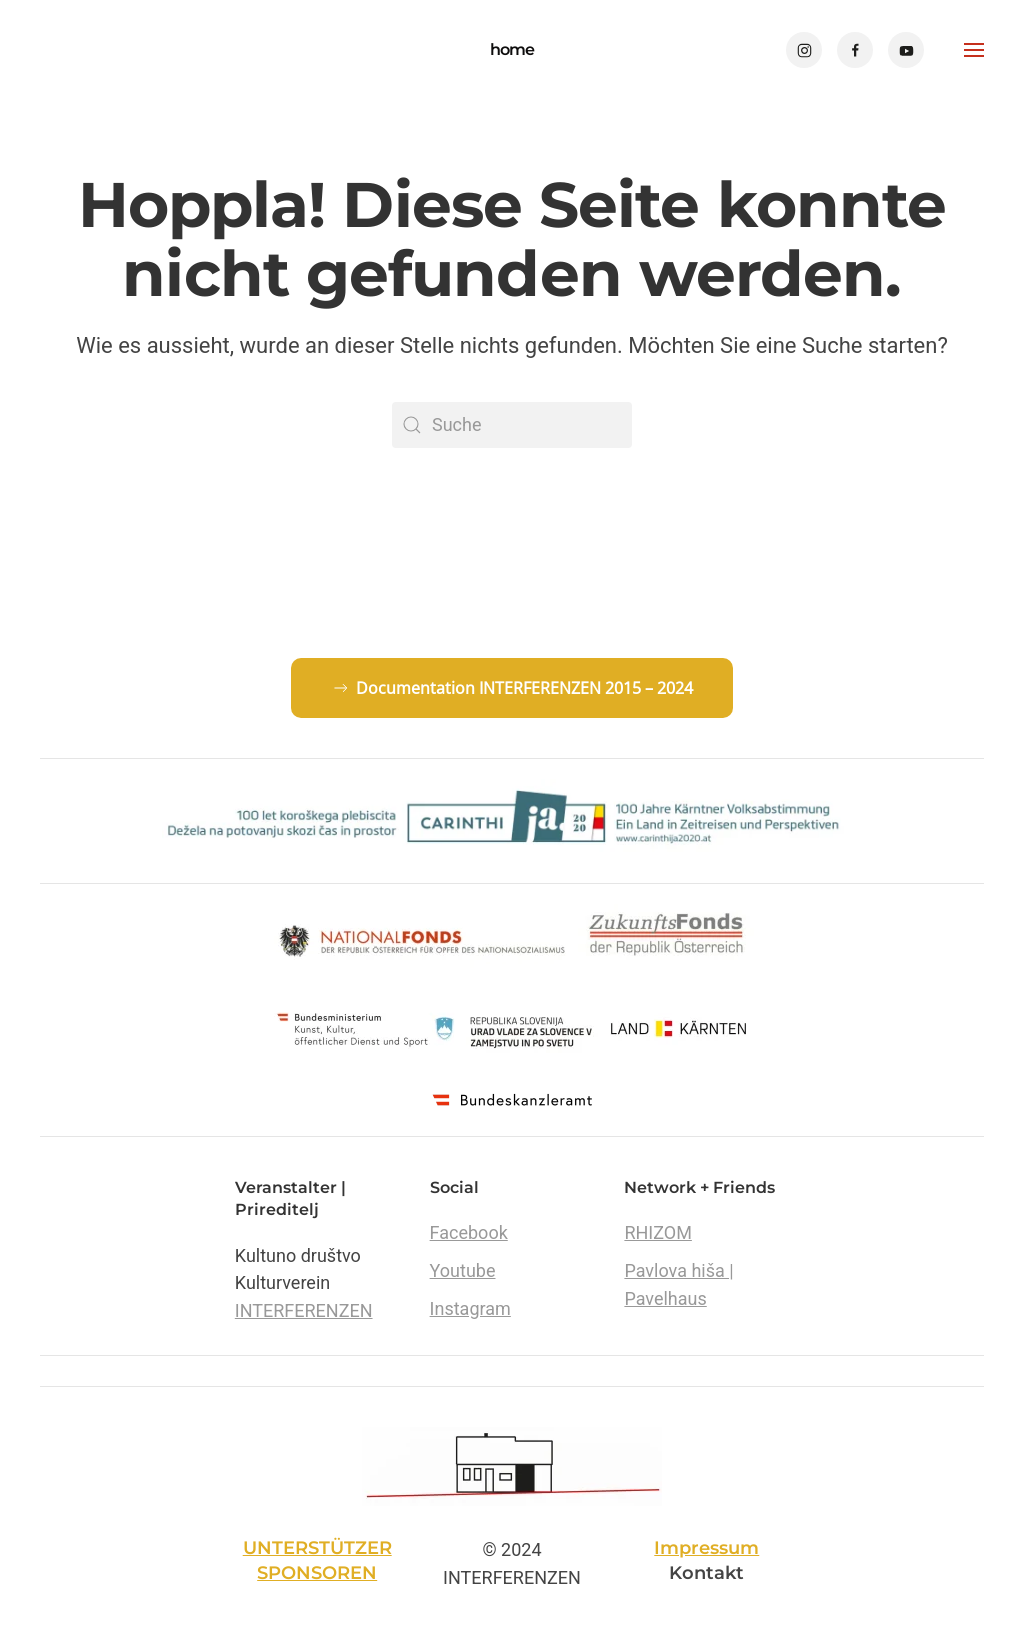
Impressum (706, 1548)
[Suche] (512, 425)
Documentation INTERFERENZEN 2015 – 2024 (512, 688)
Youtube (463, 1270)
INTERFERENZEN (304, 1310)
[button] (974, 50)
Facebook (469, 1232)
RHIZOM (657, 1232)
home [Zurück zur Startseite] (512, 49)
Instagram (470, 1308)
